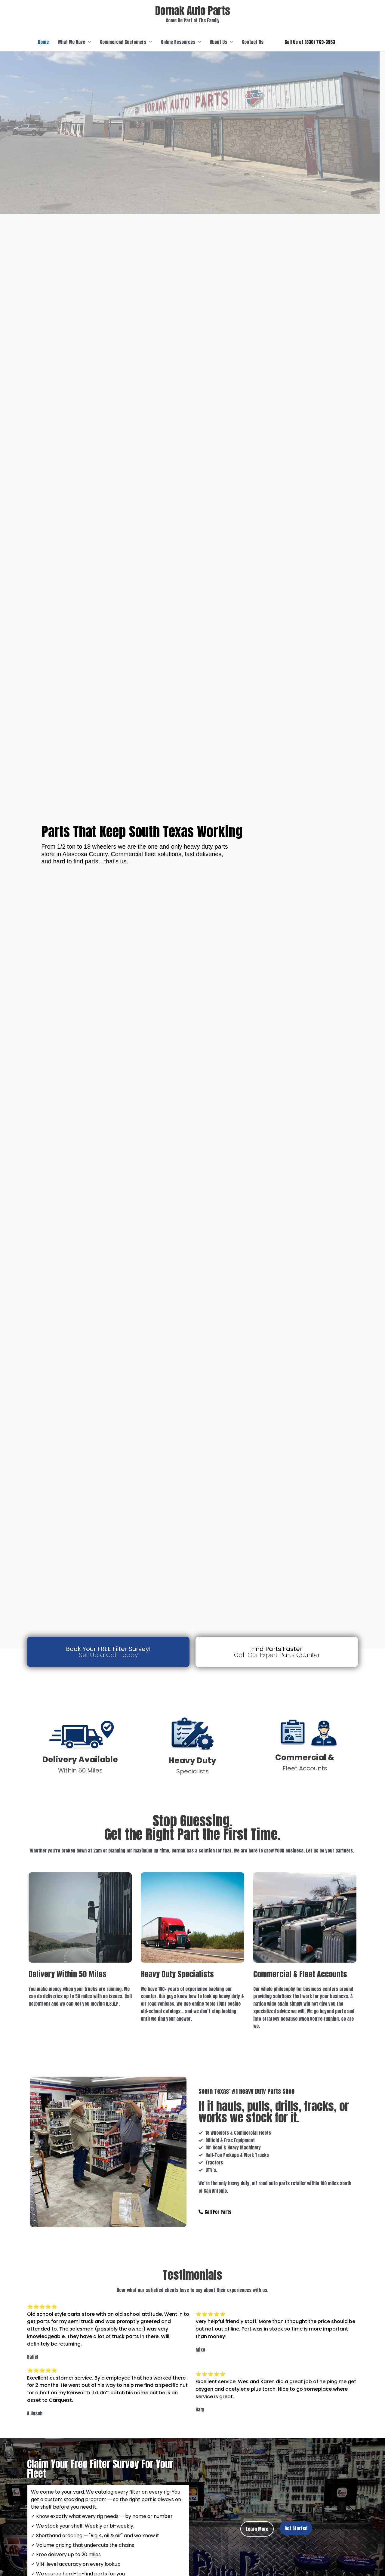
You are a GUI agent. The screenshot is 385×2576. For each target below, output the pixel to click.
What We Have (71, 42)
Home (43, 42)
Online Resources (178, 42)
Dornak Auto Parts (192, 11)
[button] (310, 42)
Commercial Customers (123, 42)
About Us (218, 42)
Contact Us (252, 42)
